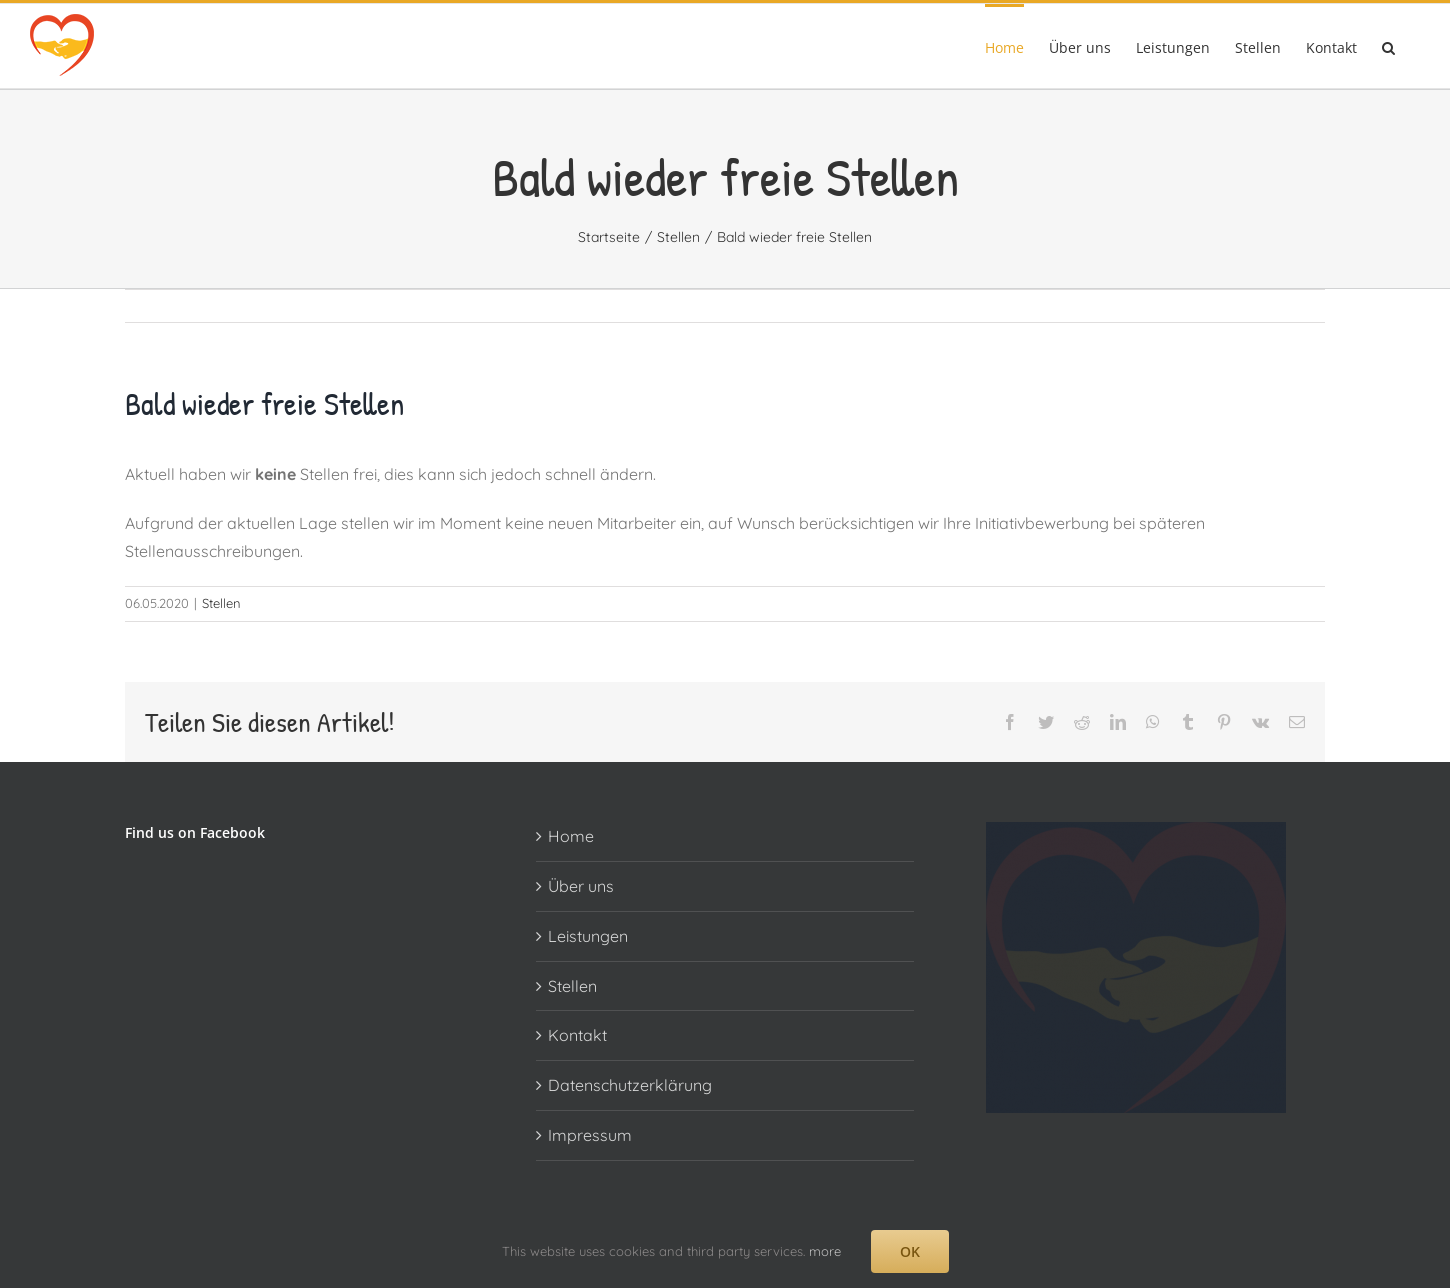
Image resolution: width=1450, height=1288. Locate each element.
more (825, 1251)
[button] (1388, 46)
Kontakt (577, 1035)
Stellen (221, 603)
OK (910, 1251)
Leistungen (588, 936)
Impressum (590, 1135)
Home (571, 836)
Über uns (581, 886)
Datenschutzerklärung (630, 1085)
